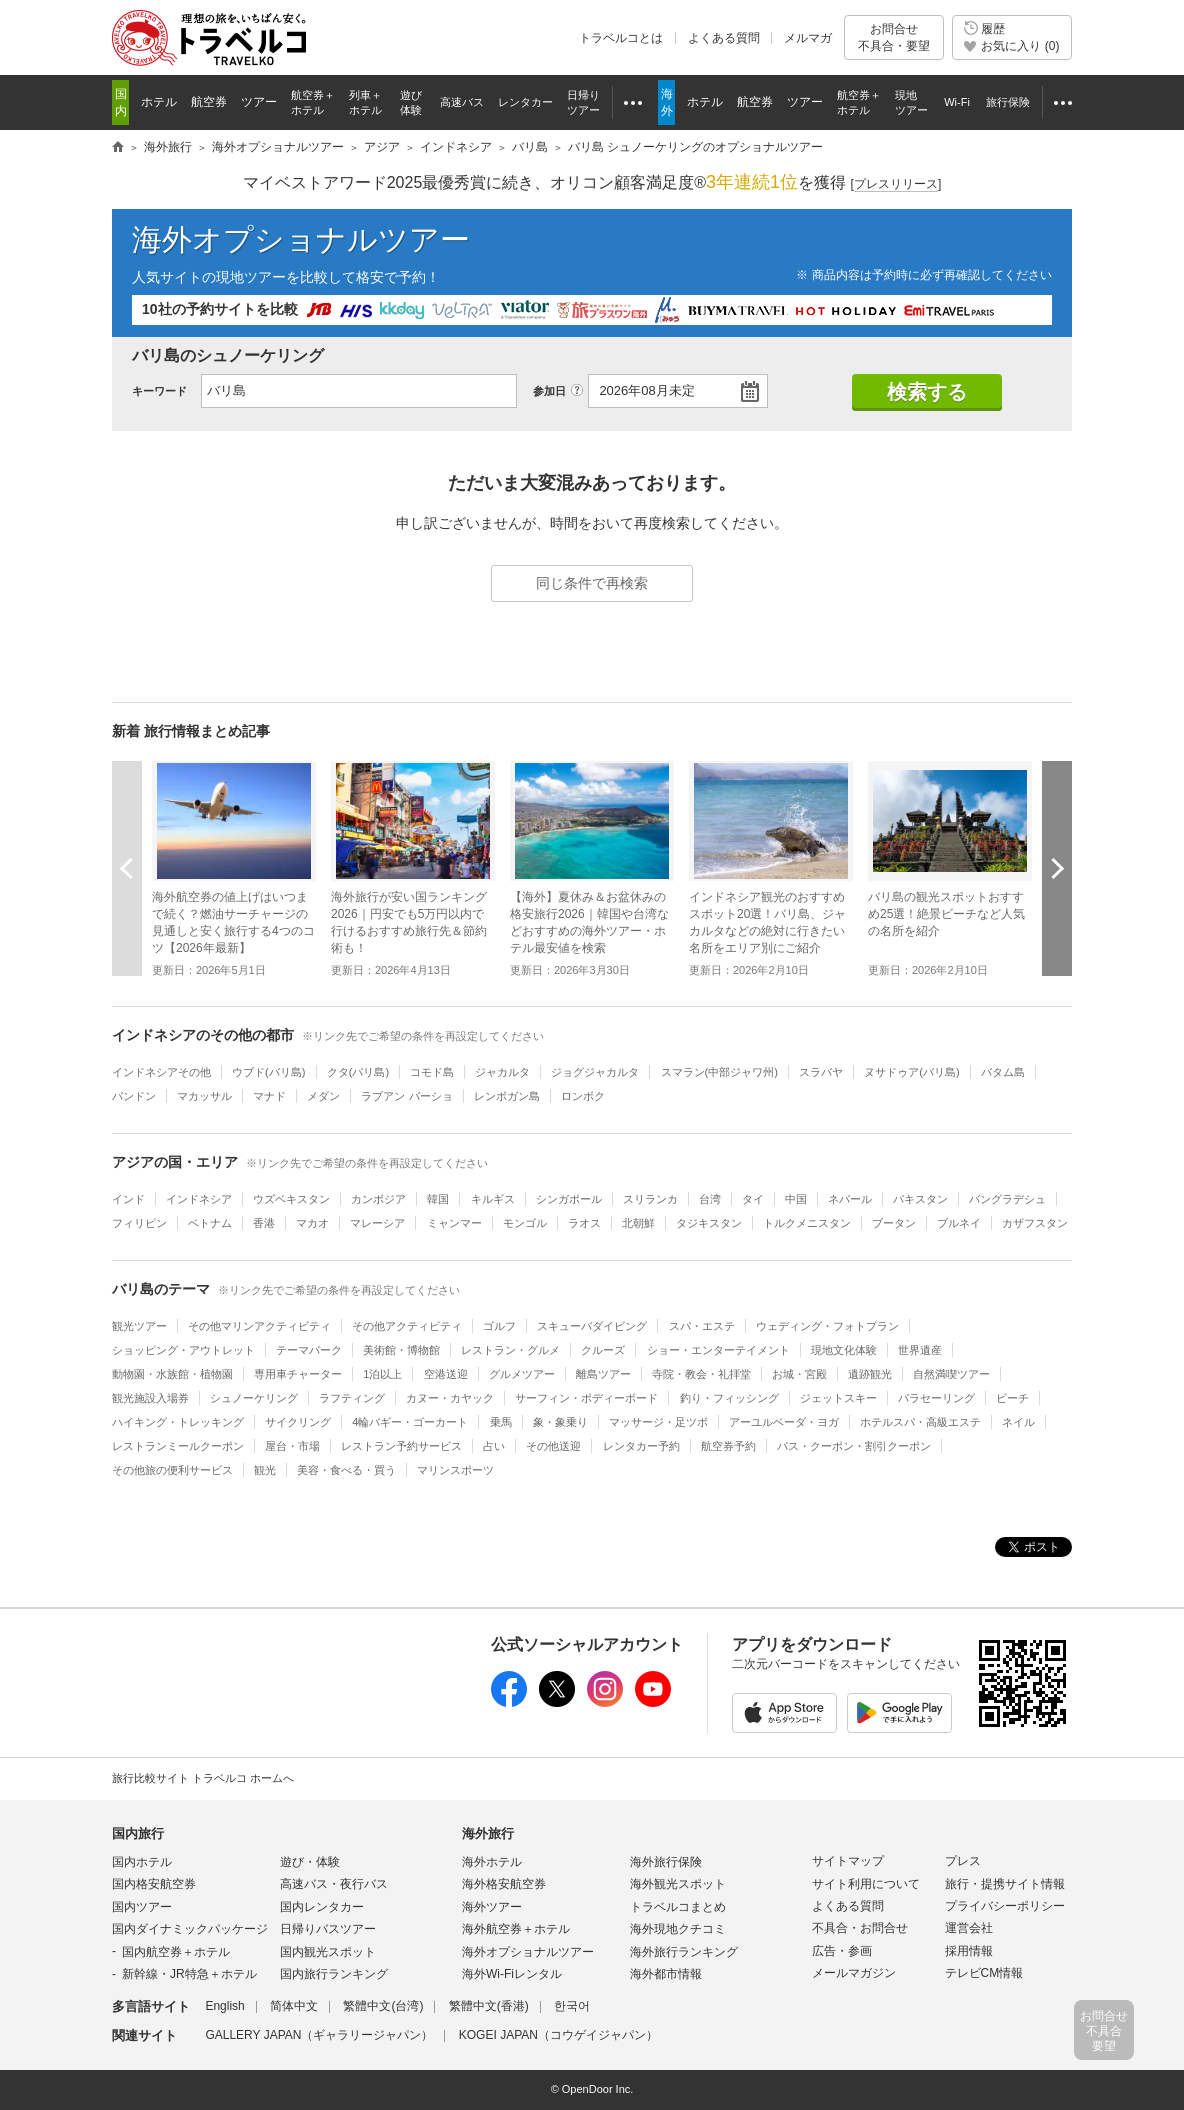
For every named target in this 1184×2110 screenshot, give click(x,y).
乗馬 (501, 1422)
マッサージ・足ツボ (658, 1422)
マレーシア (377, 1223)
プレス (963, 1861)
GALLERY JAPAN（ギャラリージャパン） (319, 2035)
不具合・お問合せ (860, 1928)
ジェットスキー (838, 1398)
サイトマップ (848, 1861)
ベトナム (210, 1223)
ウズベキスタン (291, 1199)
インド (128, 1199)
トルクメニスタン (807, 1223)
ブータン (894, 1223)
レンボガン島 (507, 1096)
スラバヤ (821, 1072)
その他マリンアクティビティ (259, 1326)
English (224, 2006)
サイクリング (298, 1422)
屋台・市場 (292, 1446)
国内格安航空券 (154, 1884)
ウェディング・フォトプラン (827, 1326)
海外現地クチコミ (678, 1929)
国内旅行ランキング (334, 1974)
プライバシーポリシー (1005, 1906)
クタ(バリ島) (358, 1072)
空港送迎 (446, 1374)
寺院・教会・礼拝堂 (701, 1374)
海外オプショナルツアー (301, 239)
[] (896, 184)
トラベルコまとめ (678, 1907)
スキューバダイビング (592, 1326)
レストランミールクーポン (178, 1446)
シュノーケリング (254, 1398)
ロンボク (583, 1096)
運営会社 (969, 1928)
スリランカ (650, 1199)
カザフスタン (1035, 1223)
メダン (323, 1096)
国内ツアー (142, 1907)
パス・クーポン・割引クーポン (854, 1446)
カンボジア (378, 1199)
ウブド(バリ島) (268, 1072)
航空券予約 (728, 1446)
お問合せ (894, 37)
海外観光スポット (678, 1884)
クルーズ (603, 1350)
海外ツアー (492, 1907)
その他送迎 (553, 1446)
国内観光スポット (328, 1952)
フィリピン (139, 1223)
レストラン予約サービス (401, 1446)
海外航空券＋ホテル (516, 1929)
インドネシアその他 (161, 1072)
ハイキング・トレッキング (178, 1422)
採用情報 (969, 1951)
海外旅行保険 (666, 1862)
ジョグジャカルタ (595, 1072)
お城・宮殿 (799, 1374)
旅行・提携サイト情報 (1005, 1884)
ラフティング (352, 1398)
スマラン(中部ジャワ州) (719, 1072)
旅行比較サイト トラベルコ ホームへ (203, 1778)
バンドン (134, 1096)
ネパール (850, 1199)
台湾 (710, 1199)
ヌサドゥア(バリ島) (911, 1072)
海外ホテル (492, 1862)
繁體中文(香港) (489, 2006)
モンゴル (525, 1223)
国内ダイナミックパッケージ (190, 1929)
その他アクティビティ (407, 1326)
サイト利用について (866, 1884)
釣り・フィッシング (729, 1398)
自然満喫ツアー (951, 1374)
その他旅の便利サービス (172, 1470)
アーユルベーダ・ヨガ (784, 1422)
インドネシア (199, 1199)
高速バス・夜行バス (334, 1884)
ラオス (584, 1223)
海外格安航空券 (504, 1884)
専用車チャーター (298, 1374)
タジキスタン (709, 1223)
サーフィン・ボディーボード (586, 1398)
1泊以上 (382, 1374)
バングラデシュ (1007, 1199)
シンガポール (569, 1199)
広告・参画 (842, 1951)
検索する (927, 392)
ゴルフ (499, 1326)
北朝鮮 (638, 1223)
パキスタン (920, 1199)
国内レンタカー (322, 1907)
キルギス (493, 1199)
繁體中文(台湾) (383, 2006)
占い (494, 1446)
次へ (1057, 868)
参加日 (549, 391)
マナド (269, 1096)
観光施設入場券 (150, 1398)
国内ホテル (142, 1862)
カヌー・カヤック (450, 1398)
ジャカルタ (502, 1072)
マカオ (312, 1223)
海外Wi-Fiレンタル (512, 1974)
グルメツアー (522, 1374)
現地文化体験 (844, 1350)
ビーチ (1012, 1398)
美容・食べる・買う (346, 1470)
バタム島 (1003, 1072)
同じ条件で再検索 (592, 583)
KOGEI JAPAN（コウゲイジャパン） (558, 2035)
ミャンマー (454, 1223)
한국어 (572, 2006)
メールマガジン (854, 1973)
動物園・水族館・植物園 (172, 1374)
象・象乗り (560, 1422)
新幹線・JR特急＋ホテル (189, 1974)
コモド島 (432, 1072)
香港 (264, 1223)
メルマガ (808, 38)
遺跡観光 (870, 1374)
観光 (265, 1470)
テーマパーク (309, 1350)
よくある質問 (724, 38)
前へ (127, 868)
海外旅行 (488, 1833)
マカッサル (204, 1096)
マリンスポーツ (455, 1470)
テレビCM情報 (984, 1973)
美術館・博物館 (401, 1350)
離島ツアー (603, 1374)
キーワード (159, 391)
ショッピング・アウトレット (183, 1350)
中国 (796, 1199)
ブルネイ (959, 1223)
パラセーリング (936, 1398)
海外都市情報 (666, 1974)
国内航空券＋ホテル (176, 1952)
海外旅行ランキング (684, 1952)
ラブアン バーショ (406, 1096)
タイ (753, 1199)
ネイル (1018, 1422)
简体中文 (294, 2006)
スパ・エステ (702, 1326)
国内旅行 (138, 1833)
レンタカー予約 (641, 1446)
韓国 (438, 1199)
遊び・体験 (310, 1862)
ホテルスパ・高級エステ (920, 1422)
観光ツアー (139, 1326)
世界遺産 (920, 1350)
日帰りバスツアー (328, 1929)
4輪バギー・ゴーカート (410, 1422)
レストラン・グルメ (510, 1350)
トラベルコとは (621, 38)
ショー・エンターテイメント (718, 1350)
